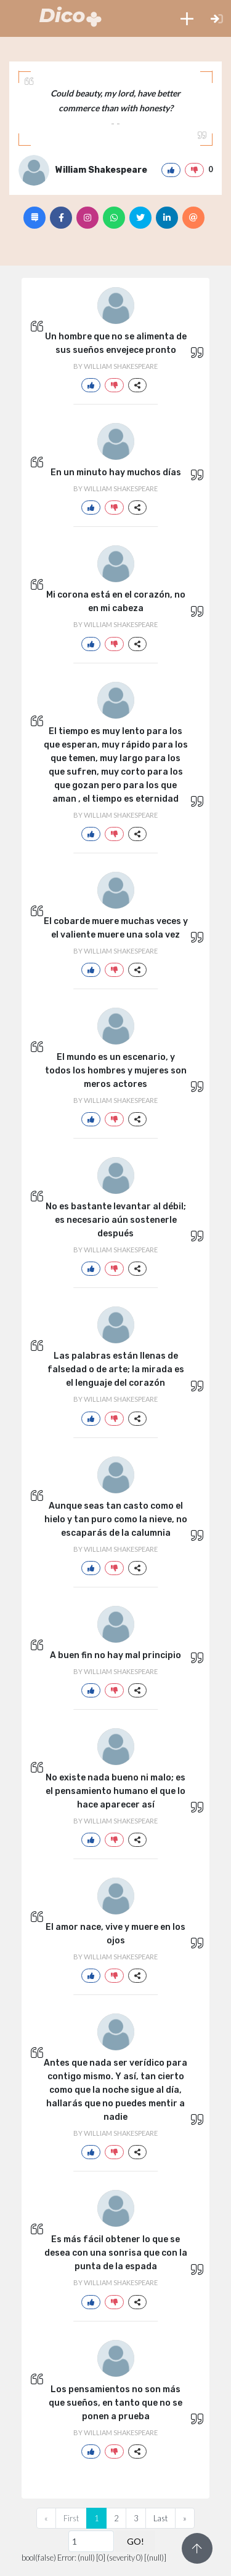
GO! (135, 2541)
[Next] (185, 2518)
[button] (186, 18)
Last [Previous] (160, 2518)
